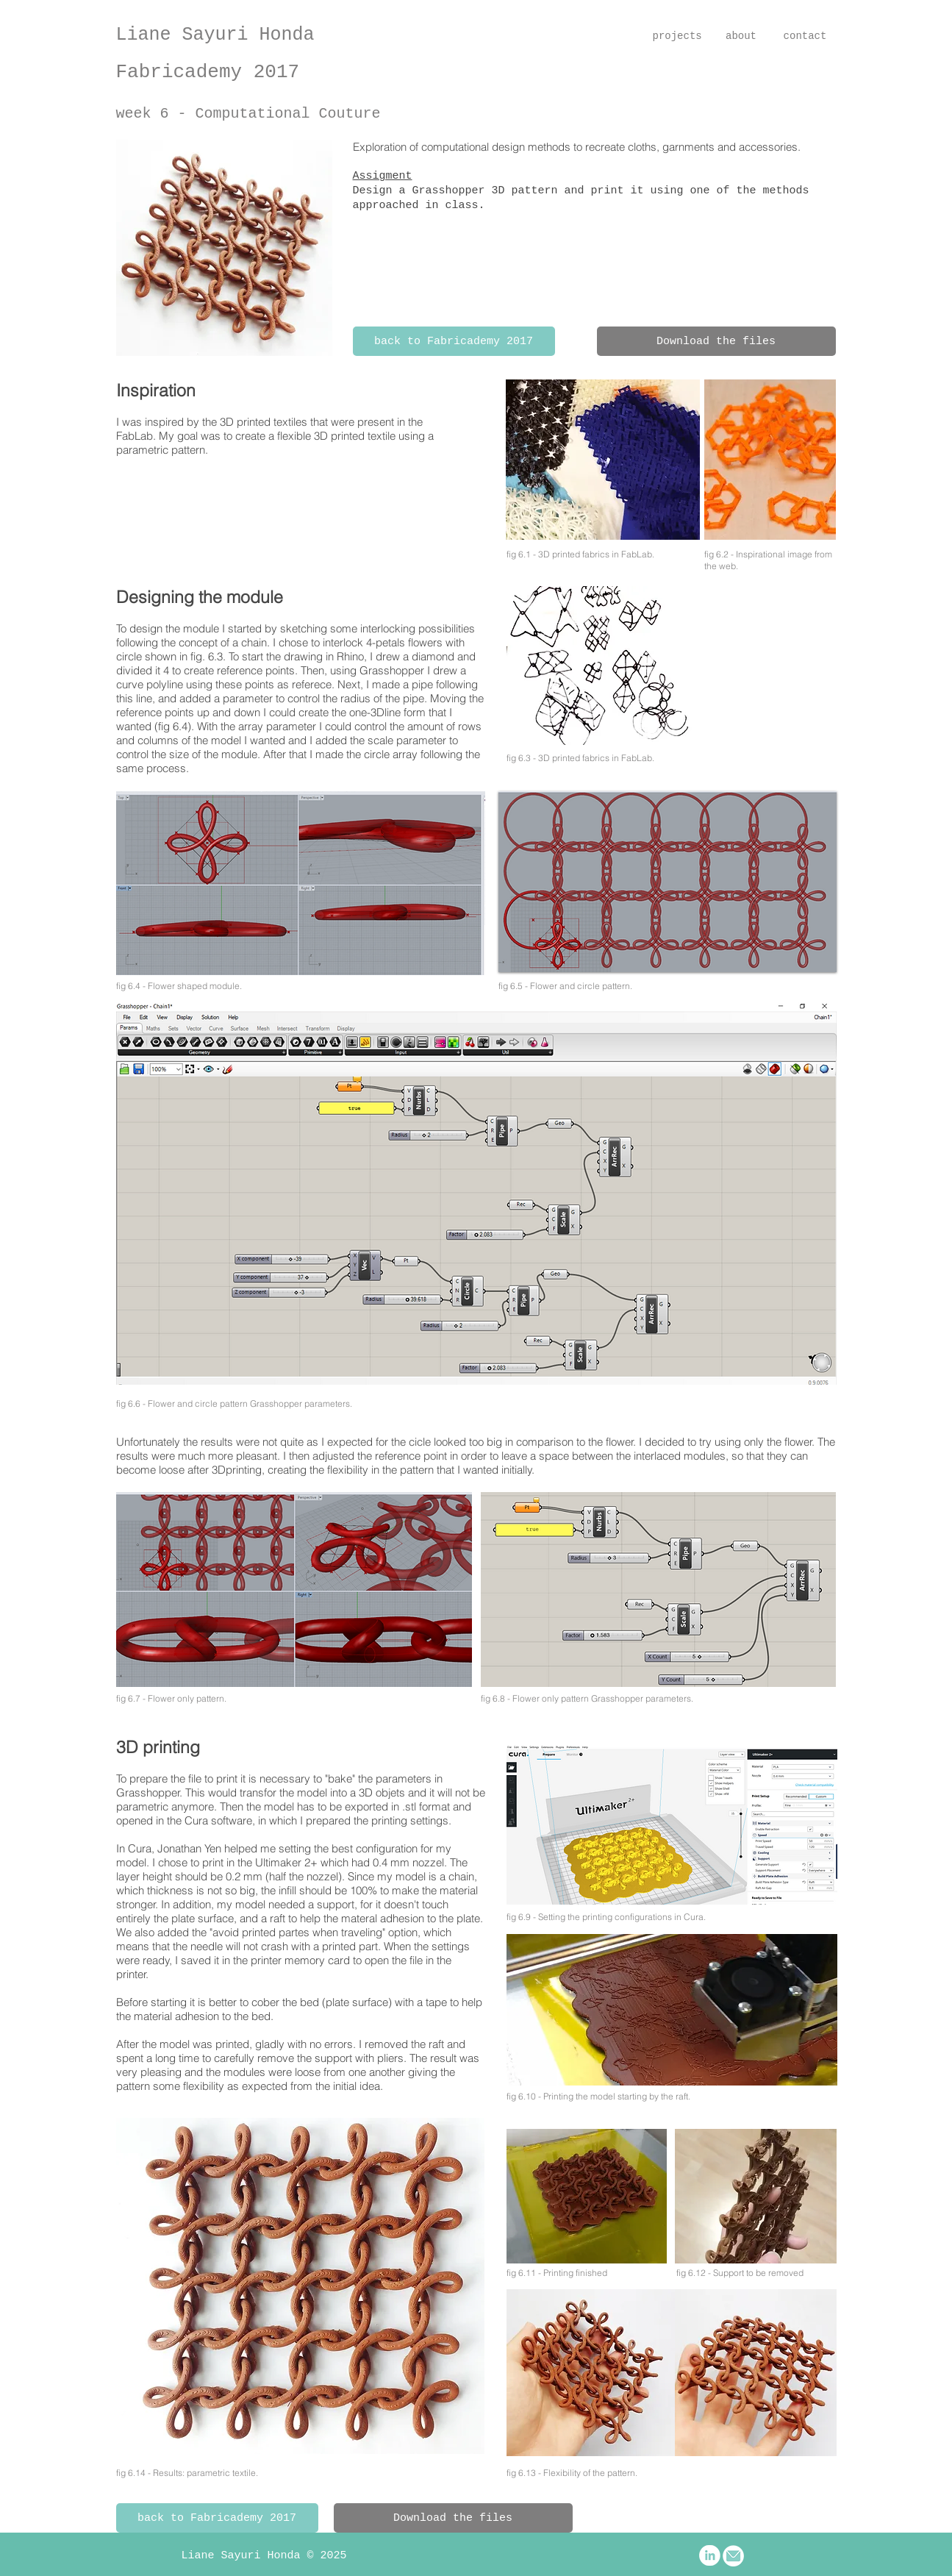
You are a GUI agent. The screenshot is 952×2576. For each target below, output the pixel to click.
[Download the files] (716, 341)
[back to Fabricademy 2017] (454, 341)
